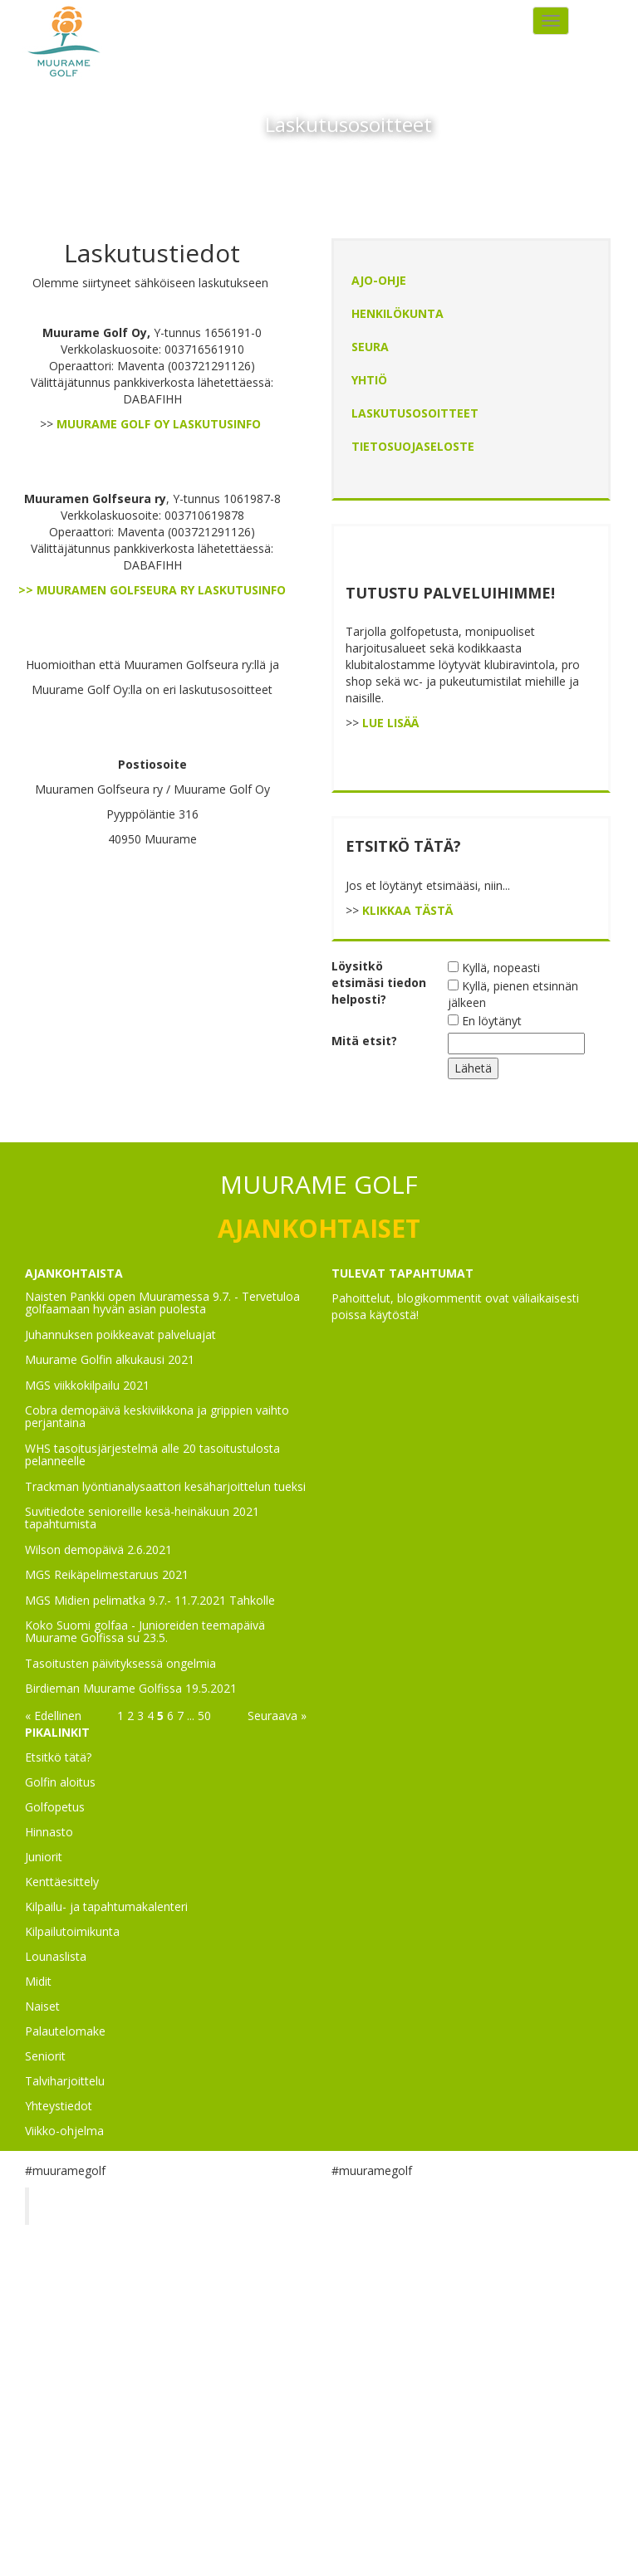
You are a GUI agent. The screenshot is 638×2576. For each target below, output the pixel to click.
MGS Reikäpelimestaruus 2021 (107, 1574)
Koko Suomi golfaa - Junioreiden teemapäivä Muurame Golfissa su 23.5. (145, 1631)
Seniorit (45, 2056)
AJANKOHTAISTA (74, 1273)
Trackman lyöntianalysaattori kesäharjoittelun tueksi (165, 1486)
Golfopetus (55, 1807)
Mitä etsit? (364, 1040)
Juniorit (43, 1857)
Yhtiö (369, 380)
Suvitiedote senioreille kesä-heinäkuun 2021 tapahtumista (142, 1517)
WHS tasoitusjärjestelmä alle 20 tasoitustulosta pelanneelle (152, 1454)
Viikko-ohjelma (64, 2131)
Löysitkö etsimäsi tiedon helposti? (378, 982)
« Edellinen (53, 1715)
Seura (370, 346)
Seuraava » (277, 1715)
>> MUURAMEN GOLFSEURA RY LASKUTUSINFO (152, 590)
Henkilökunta (397, 313)
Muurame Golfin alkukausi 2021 (109, 1359)
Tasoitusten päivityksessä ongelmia (120, 1663)
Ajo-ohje (378, 280)
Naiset (42, 2006)
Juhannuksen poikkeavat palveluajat (120, 1334)
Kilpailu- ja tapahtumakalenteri (106, 1906)
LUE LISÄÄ (390, 723)
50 (204, 1715)
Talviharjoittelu (65, 2081)
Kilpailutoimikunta (72, 1931)
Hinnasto (49, 1832)
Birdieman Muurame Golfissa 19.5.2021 (131, 1688)
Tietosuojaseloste (412, 446)
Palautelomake (65, 2031)
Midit (38, 1981)
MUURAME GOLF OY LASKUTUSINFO (158, 424)
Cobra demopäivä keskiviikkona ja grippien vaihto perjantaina (157, 1416)
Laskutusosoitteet (414, 413)
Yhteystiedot (58, 2106)
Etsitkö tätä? (58, 1757)
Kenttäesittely (62, 1881)
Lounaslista (55, 1956)
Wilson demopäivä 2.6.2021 (98, 1549)
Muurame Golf (95, 2206)
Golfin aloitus (60, 1782)
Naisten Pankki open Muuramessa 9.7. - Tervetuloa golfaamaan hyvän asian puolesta (162, 1302)
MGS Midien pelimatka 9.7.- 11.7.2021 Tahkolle (150, 1600)
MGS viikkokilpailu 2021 (87, 1385)
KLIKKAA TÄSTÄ (407, 910)
